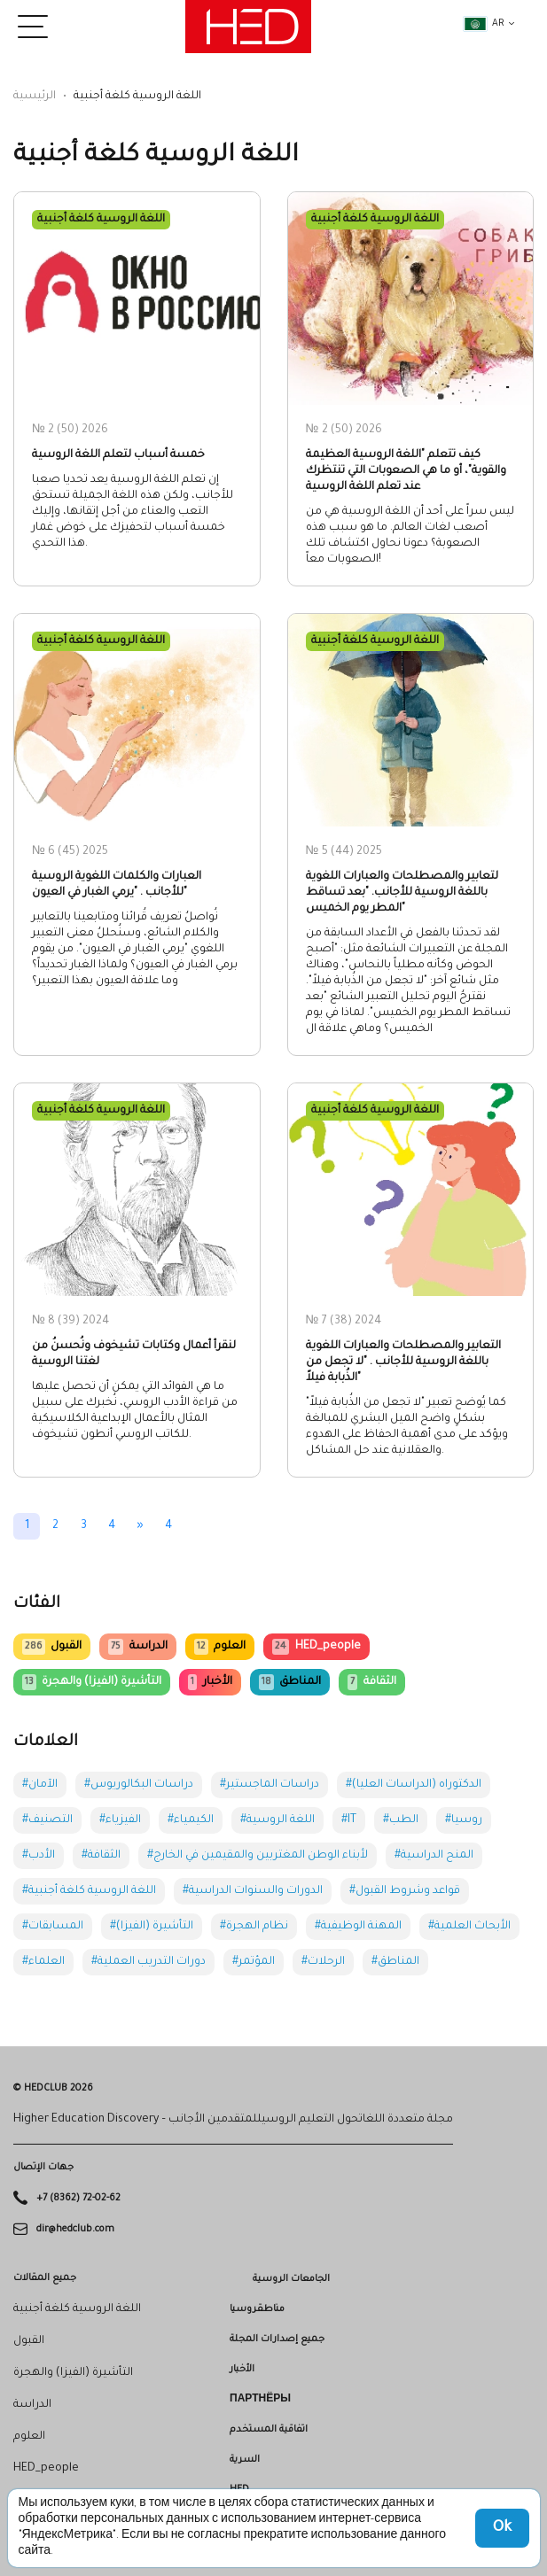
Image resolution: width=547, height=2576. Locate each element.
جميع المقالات (44, 2278)
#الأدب (38, 1856)
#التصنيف (47, 1820)
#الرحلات (323, 1962)
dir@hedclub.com (75, 2228)
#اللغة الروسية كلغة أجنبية (89, 1891)
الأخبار (209, 1682)
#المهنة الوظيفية (358, 1926)
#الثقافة (101, 1856)
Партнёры (260, 2399)
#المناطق (395, 1962)
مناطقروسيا (257, 2309)
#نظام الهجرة (254, 1926)
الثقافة (371, 1682)
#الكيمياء (191, 1820)
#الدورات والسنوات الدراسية (253, 1891)
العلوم (220, 1647)
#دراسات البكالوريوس (138, 1785)
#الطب (400, 1820)
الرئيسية (34, 96)
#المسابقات (52, 1926)
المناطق (290, 1682)
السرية (245, 2460)
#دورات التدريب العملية (148, 1962)
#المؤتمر (253, 1962)
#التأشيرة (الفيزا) (151, 1926)
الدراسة (137, 1647)
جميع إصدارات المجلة (277, 2339)
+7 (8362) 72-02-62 (78, 2198)
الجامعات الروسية (291, 2279)
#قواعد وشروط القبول (404, 1891)
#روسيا (463, 1820)
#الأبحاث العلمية (469, 1926)
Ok (502, 2528)
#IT (348, 1820)
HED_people (316, 1647)
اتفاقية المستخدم (269, 2430)
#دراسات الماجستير (269, 1785)
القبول (52, 1647)
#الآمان (40, 1785)
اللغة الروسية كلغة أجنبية (77, 2309)
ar (484, 24)
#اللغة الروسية (277, 1820)
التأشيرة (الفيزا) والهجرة (91, 1682)
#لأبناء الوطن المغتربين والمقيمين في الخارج (257, 1856)
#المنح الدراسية (434, 1856)
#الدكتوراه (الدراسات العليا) (413, 1785)
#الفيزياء (120, 1820)
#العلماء (43, 1962)
